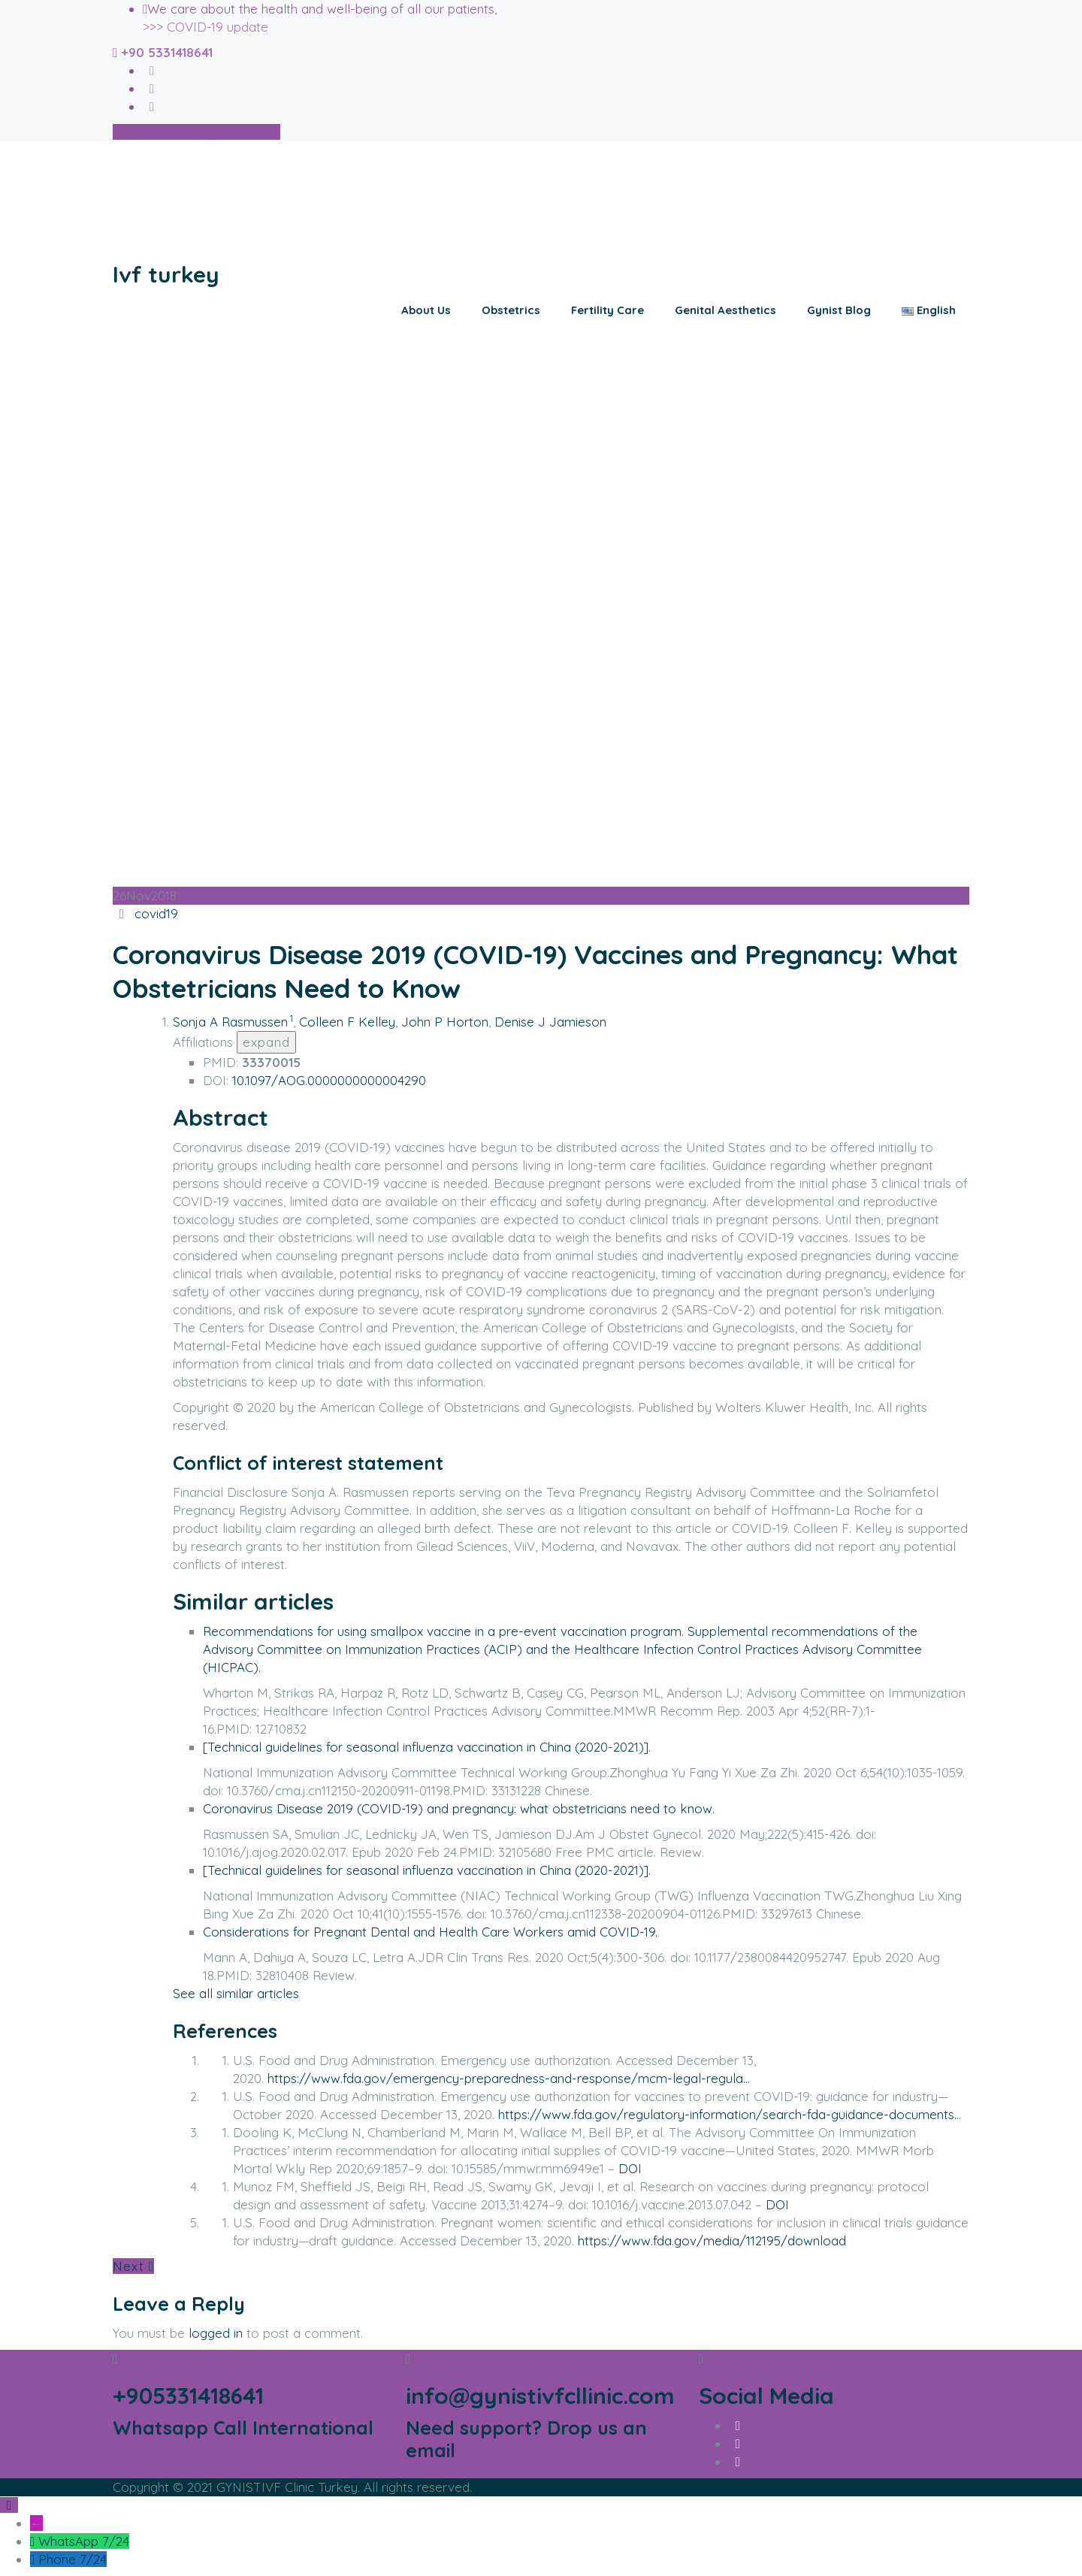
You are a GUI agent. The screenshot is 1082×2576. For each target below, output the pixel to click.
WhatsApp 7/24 (83, 2541)
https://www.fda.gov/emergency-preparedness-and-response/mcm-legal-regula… (508, 2078)
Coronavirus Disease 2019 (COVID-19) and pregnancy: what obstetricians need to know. (459, 1808)
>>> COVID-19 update (205, 27)
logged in (216, 2333)
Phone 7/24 (72, 2559)
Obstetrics (511, 310)
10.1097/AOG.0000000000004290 (329, 1080)
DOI (630, 2168)
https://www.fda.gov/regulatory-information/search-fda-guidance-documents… (729, 2114)
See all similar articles (236, 1993)
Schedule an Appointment (196, 132)
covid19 (156, 913)
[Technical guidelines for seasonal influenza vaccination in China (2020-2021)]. (427, 1747)
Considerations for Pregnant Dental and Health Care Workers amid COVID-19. (430, 1932)
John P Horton (444, 1021)
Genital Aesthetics (725, 310)
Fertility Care (607, 310)
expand (266, 1042)
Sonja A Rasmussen (230, 1021)
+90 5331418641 (167, 52)
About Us (426, 310)
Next (133, 2266)
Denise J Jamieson (550, 1021)
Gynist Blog (839, 310)
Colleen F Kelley (347, 1021)
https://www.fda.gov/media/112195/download (712, 2240)
